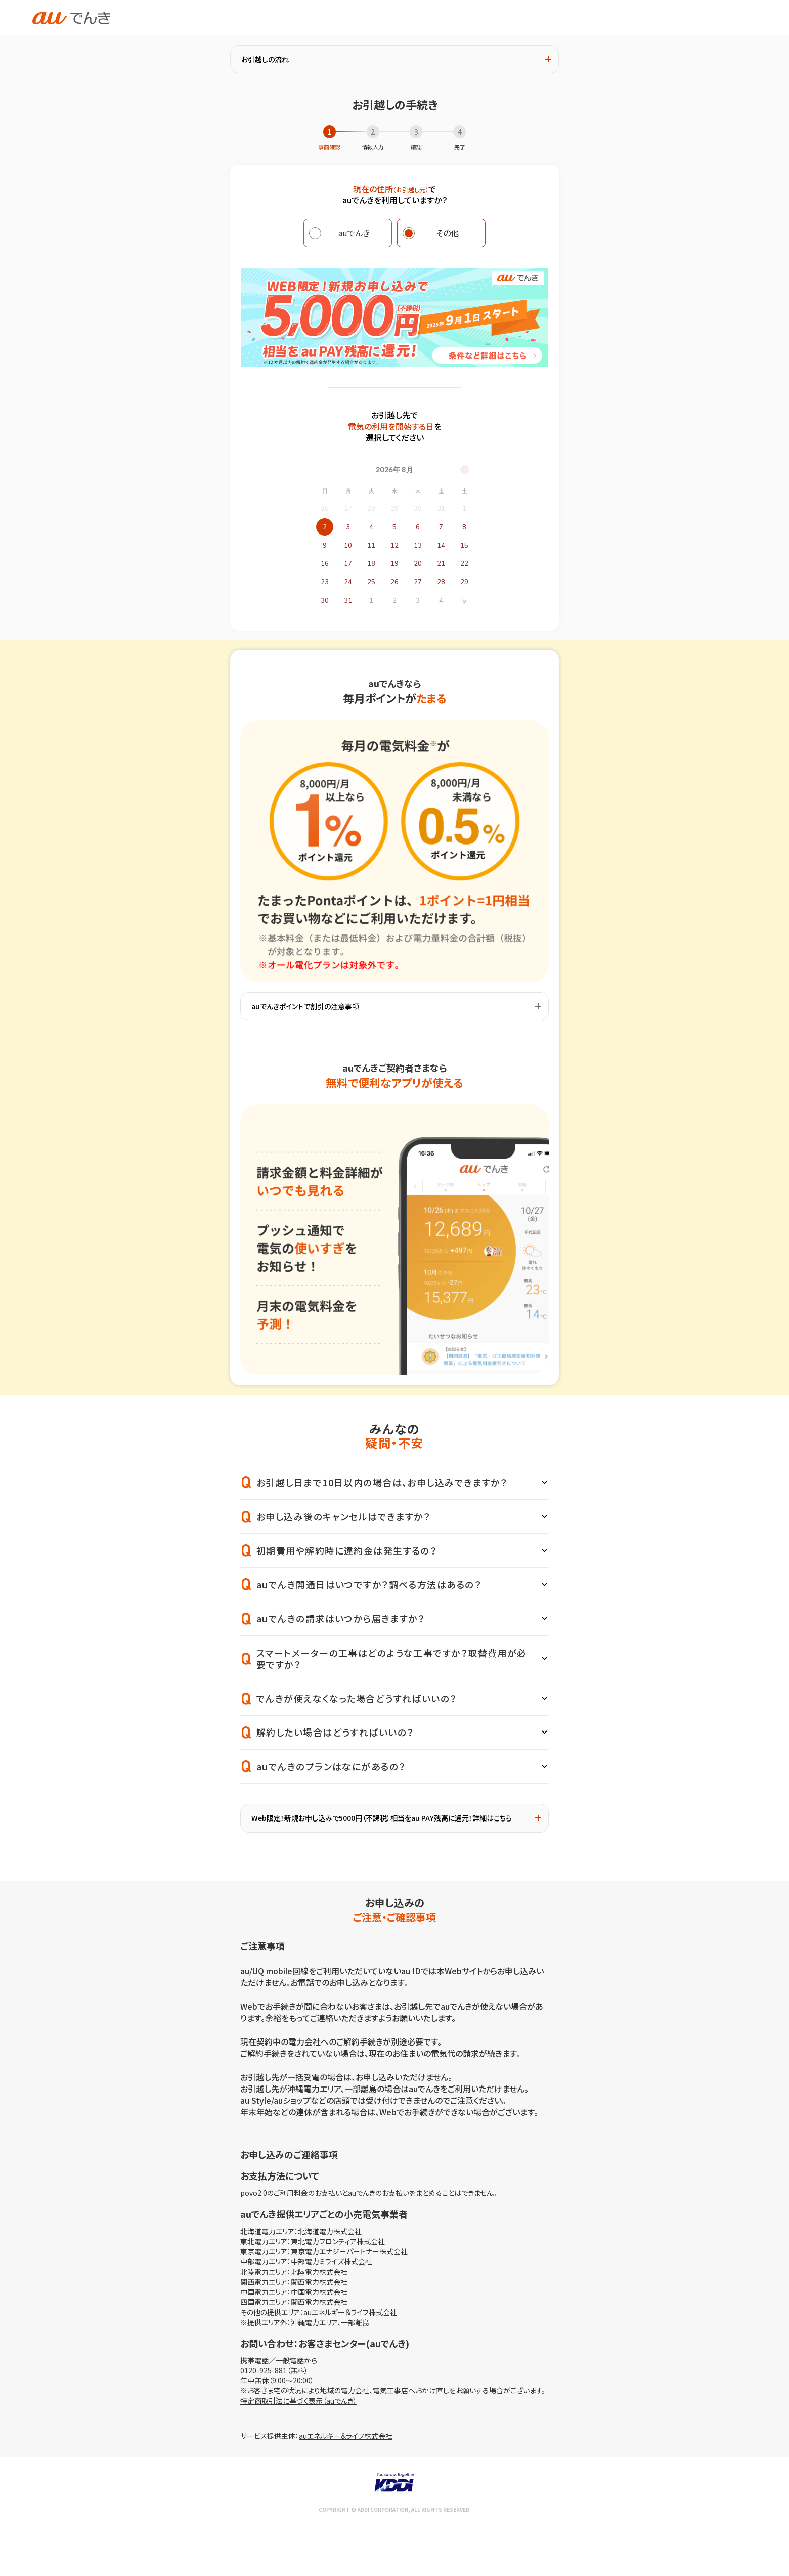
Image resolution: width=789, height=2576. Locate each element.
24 (348, 582)
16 (325, 563)
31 (348, 600)
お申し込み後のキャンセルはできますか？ (343, 1516)
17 (348, 563)
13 (418, 545)
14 (441, 545)
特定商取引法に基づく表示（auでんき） (298, 2400)
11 (371, 545)
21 (441, 563)
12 (394, 545)
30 (325, 600)
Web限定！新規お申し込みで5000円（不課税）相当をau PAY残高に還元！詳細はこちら (396, 1818)
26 (394, 582)
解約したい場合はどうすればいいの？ (335, 1732)
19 (394, 563)
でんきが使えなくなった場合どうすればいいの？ (356, 1698)
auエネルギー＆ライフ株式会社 (345, 2436)
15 (464, 545)
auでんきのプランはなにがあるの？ (331, 1766)
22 (464, 563)
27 (418, 582)
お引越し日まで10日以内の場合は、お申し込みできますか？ (381, 1482)
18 (371, 563)
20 (418, 563)
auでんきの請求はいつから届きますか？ (340, 1618)
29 (464, 582)
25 (371, 582)
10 (348, 545)
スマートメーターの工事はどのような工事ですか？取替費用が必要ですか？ (391, 1658)
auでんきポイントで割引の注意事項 (396, 1006)
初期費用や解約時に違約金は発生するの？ (346, 1550)
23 (325, 582)
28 (441, 582)
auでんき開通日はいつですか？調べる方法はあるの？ (368, 1584)
